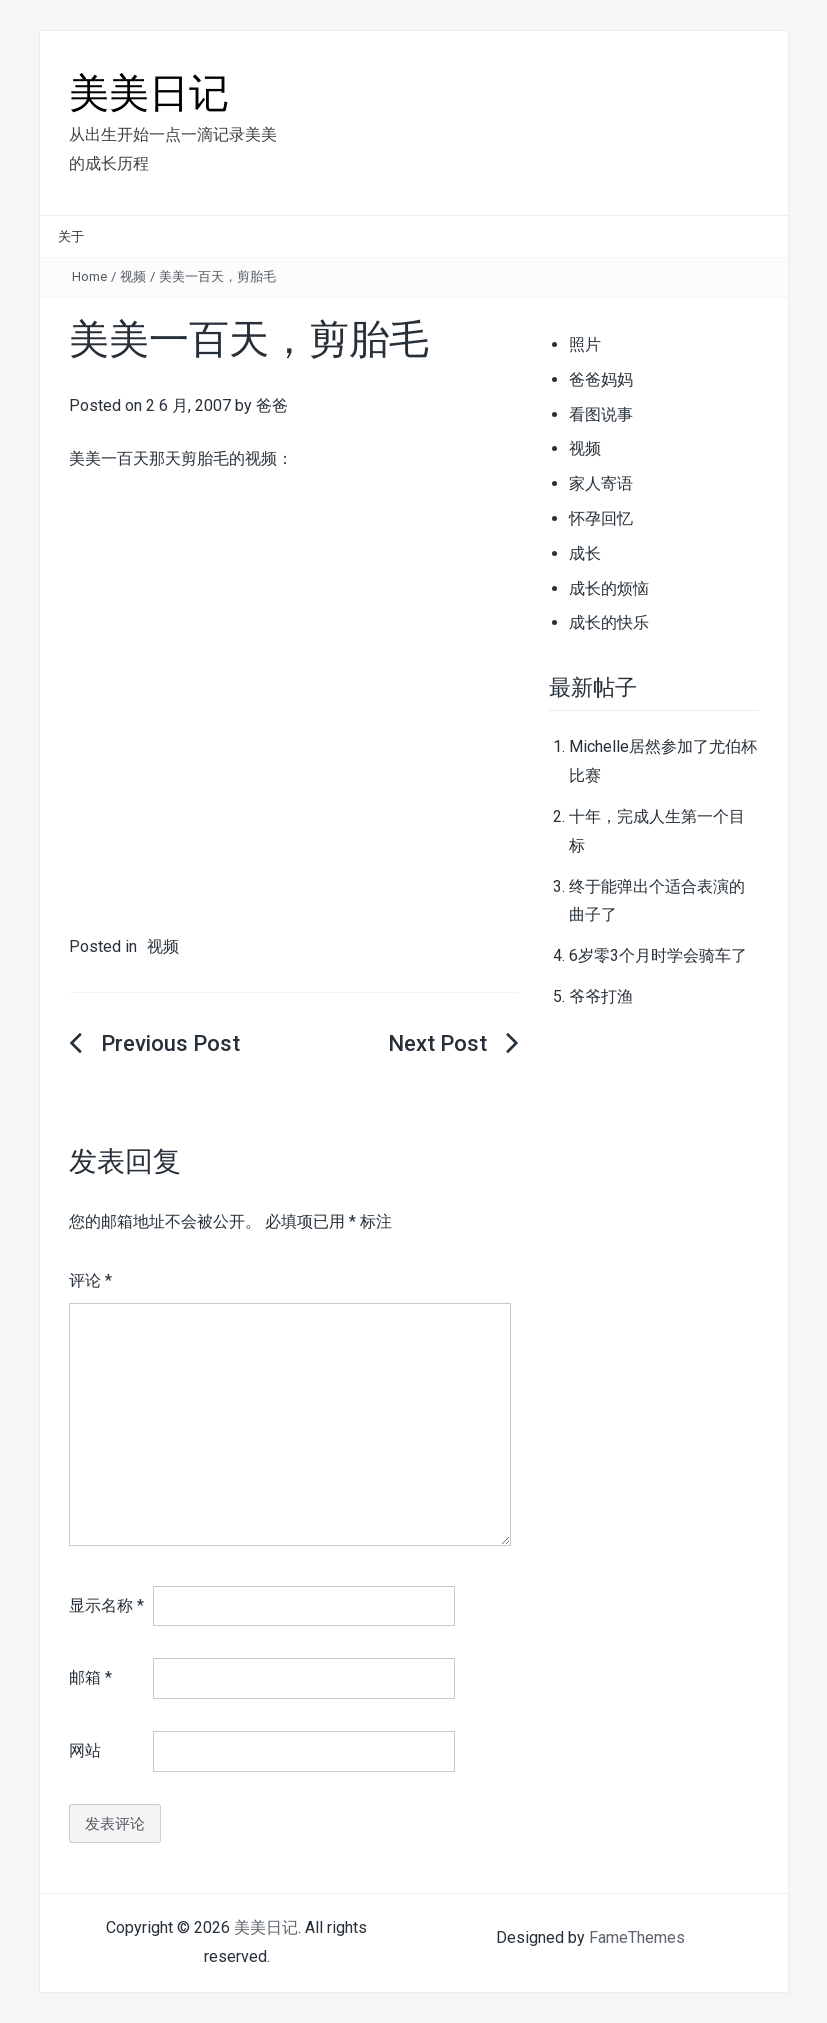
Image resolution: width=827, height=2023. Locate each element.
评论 (90, 1280)
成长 (585, 553)
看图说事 (601, 414)
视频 (133, 276)
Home (89, 276)
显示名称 (106, 1605)
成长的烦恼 (609, 588)
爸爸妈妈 (601, 379)
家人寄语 (601, 483)
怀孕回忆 (601, 518)
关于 (71, 236)
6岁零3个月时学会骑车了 (658, 955)
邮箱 (90, 1677)
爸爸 (272, 405)
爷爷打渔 (601, 996)
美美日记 (149, 93)
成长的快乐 (609, 622)
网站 (85, 1750)
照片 (585, 344)
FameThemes (637, 1937)
